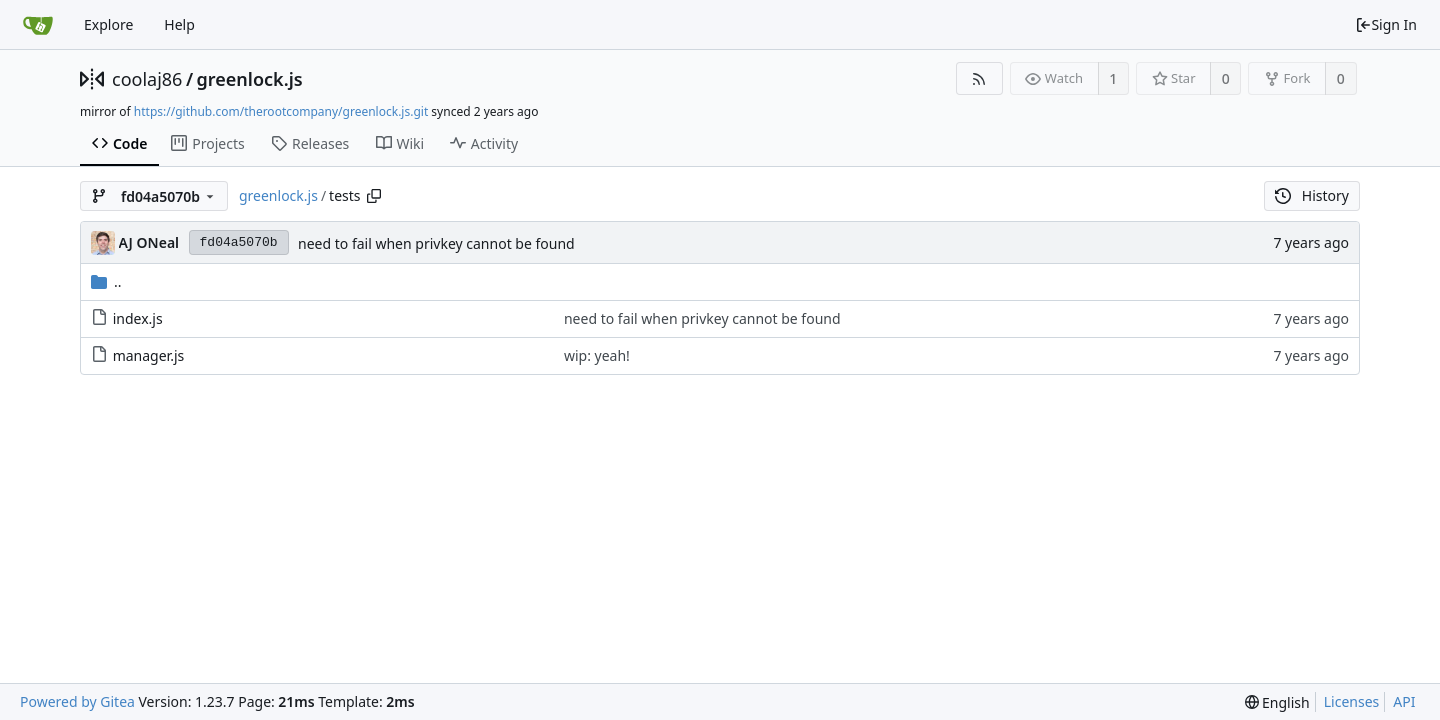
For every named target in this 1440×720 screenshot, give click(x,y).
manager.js (149, 355)
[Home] (38, 25)
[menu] (1277, 702)
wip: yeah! (597, 355)
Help (179, 24)
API (1404, 701)
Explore (108, 24)
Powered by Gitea (77, 701)
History (1312, 195)
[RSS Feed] (979, 78)
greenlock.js (250, 79)
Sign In (1386, 24)
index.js (138, 318)
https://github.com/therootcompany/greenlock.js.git (281, 111)
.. (106, 281)
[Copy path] (374, 196)
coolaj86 (147, 79)
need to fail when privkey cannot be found (436, 243)
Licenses (1352, 701)
